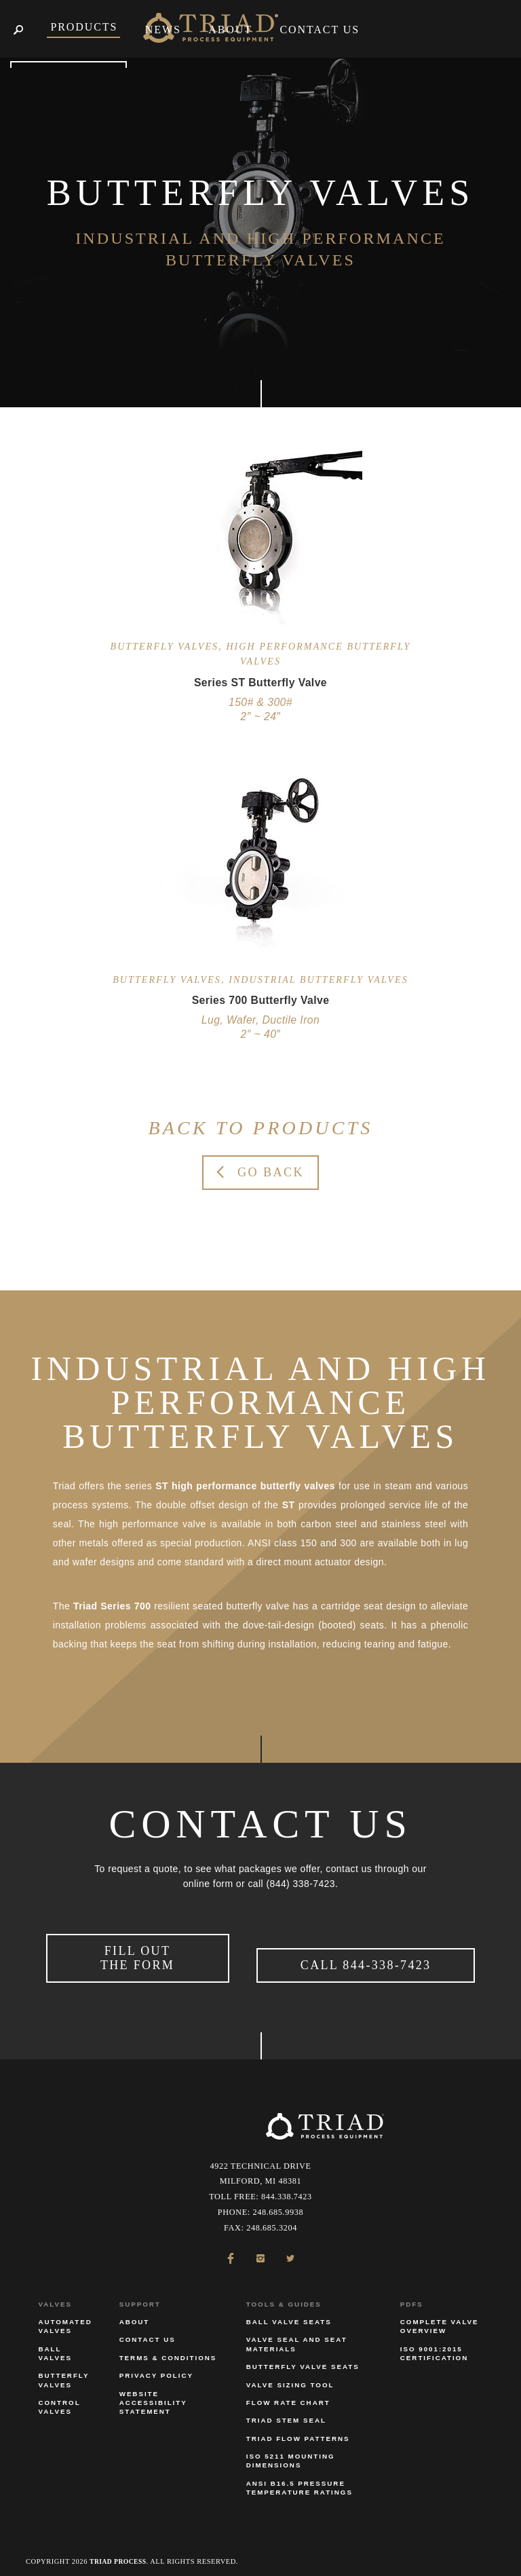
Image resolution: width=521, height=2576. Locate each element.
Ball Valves (55, 2346)
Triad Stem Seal (286, 2413)
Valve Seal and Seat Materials (296, 2337)
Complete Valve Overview (439, 2319)
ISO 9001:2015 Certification (434, 2346)
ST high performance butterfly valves (245, 1485)
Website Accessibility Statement (153, 2395)
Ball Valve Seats (289, 2315)
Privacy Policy (156, 2368)
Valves (55, 2296)
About (134, 2315)
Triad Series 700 (112, 1606)
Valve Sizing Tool (290, 2377)
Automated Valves (65, 2319)
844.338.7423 (286, 2190)
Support (140, 2296)
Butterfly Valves (63, 2373)
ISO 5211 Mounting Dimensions (290, 2454)
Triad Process (121, 2554)
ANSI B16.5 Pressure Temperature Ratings (299, 2481)
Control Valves (59, 2400)
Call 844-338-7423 (366, 1961)
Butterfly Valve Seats (303, 2360)
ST (288, 1504)
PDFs (411, 2296)
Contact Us (147, 2332)
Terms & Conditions (168, 2350)
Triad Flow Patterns (298, 2431)
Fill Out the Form (137, 1954)
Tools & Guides (284, 2296)
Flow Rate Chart (288, 2396)
